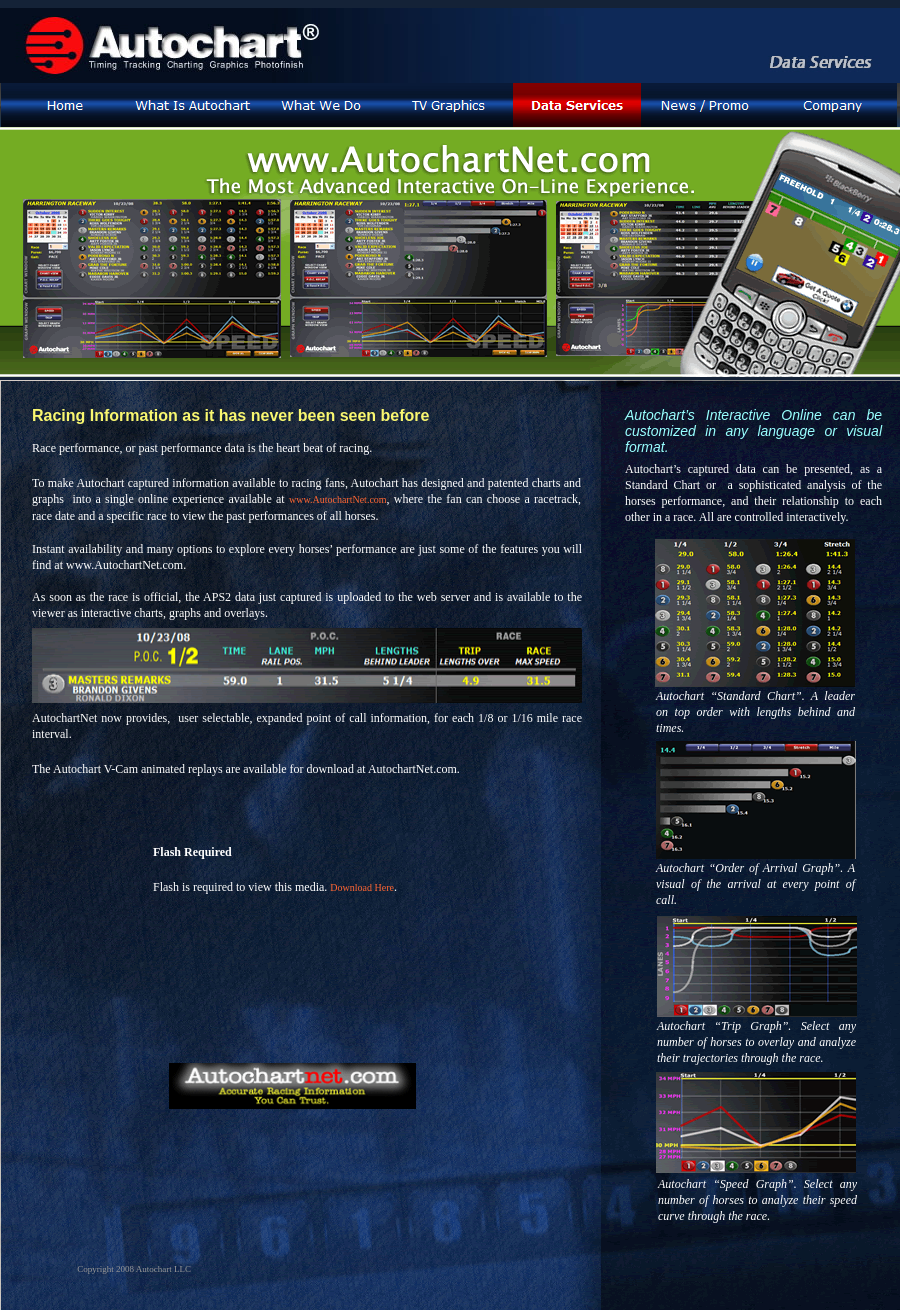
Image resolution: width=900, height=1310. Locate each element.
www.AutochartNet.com (338, 499)
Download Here (362, 887)
